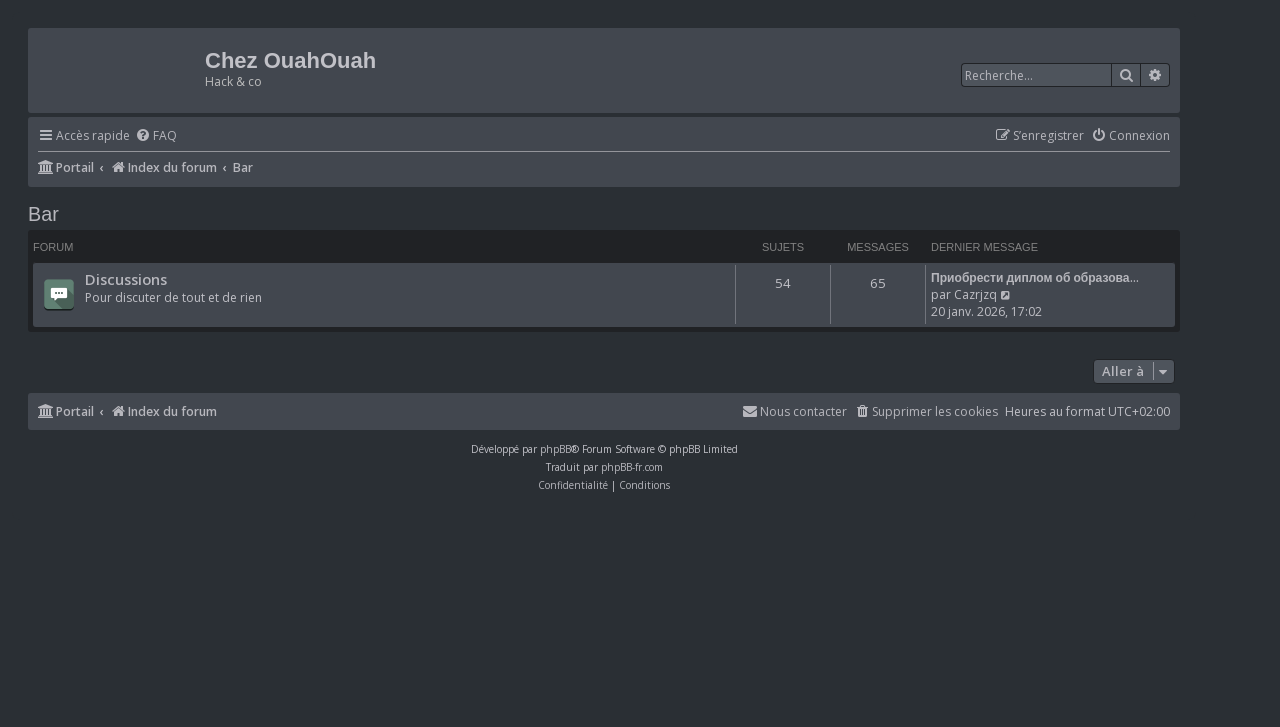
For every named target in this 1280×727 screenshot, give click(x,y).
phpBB (555, 449)
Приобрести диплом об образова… (1035, 277)
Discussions (126, 279)
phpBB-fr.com (632, 467)
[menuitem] (156, 136)
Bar (43, 214)
